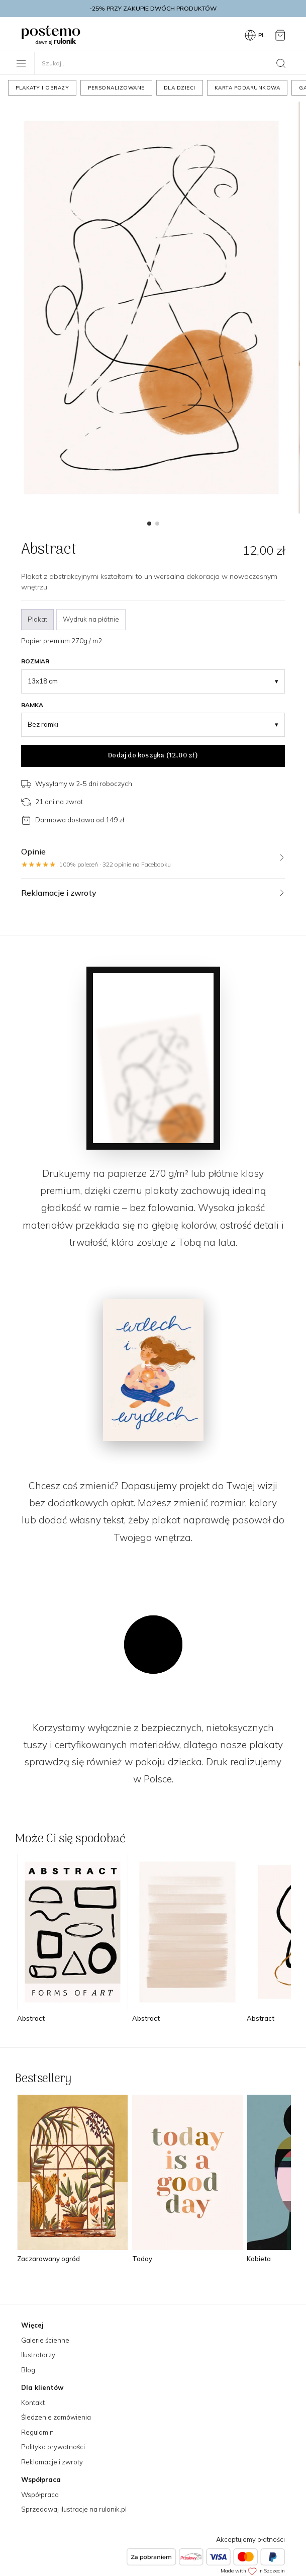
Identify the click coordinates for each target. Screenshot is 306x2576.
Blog (28, 2370)
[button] (149, 524)
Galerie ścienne (45, 2340)
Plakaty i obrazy (42, 87)
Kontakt (33, 2402)
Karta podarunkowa (247, 87)
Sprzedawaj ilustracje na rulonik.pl (74, 2509)
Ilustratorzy (38, 2355)
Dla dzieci (179, 87)
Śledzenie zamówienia (56, 2417)
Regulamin (37, 2432)
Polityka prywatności (53, 2447)
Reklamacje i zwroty (52, 2462)
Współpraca (40, 2495)
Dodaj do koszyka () (152, 755)
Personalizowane (116, 87)
